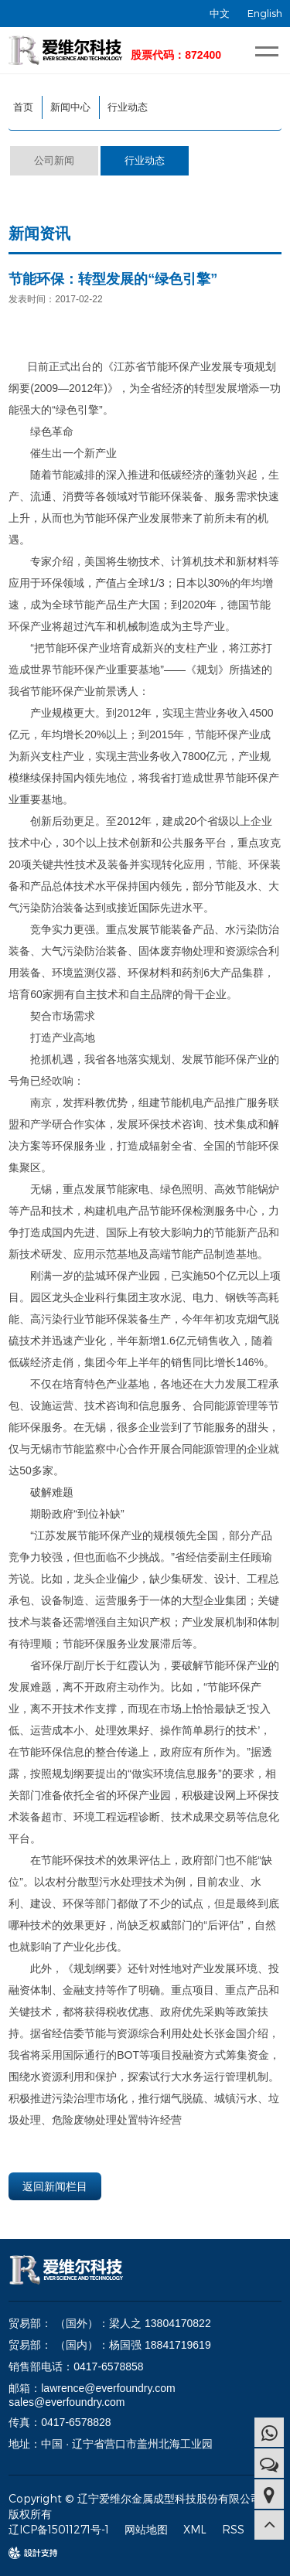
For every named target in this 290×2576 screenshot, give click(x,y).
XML (194, 2529)
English (264, 13)
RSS (233, 2529)
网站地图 (146, 2529)
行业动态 (127, 107)
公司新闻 (54, 160)
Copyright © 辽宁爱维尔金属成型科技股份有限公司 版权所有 (135, 2506)
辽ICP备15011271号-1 (59, 2529)
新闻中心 (70, 107)
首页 (23, 107)
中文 (220, 13)
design (26, 2553)
